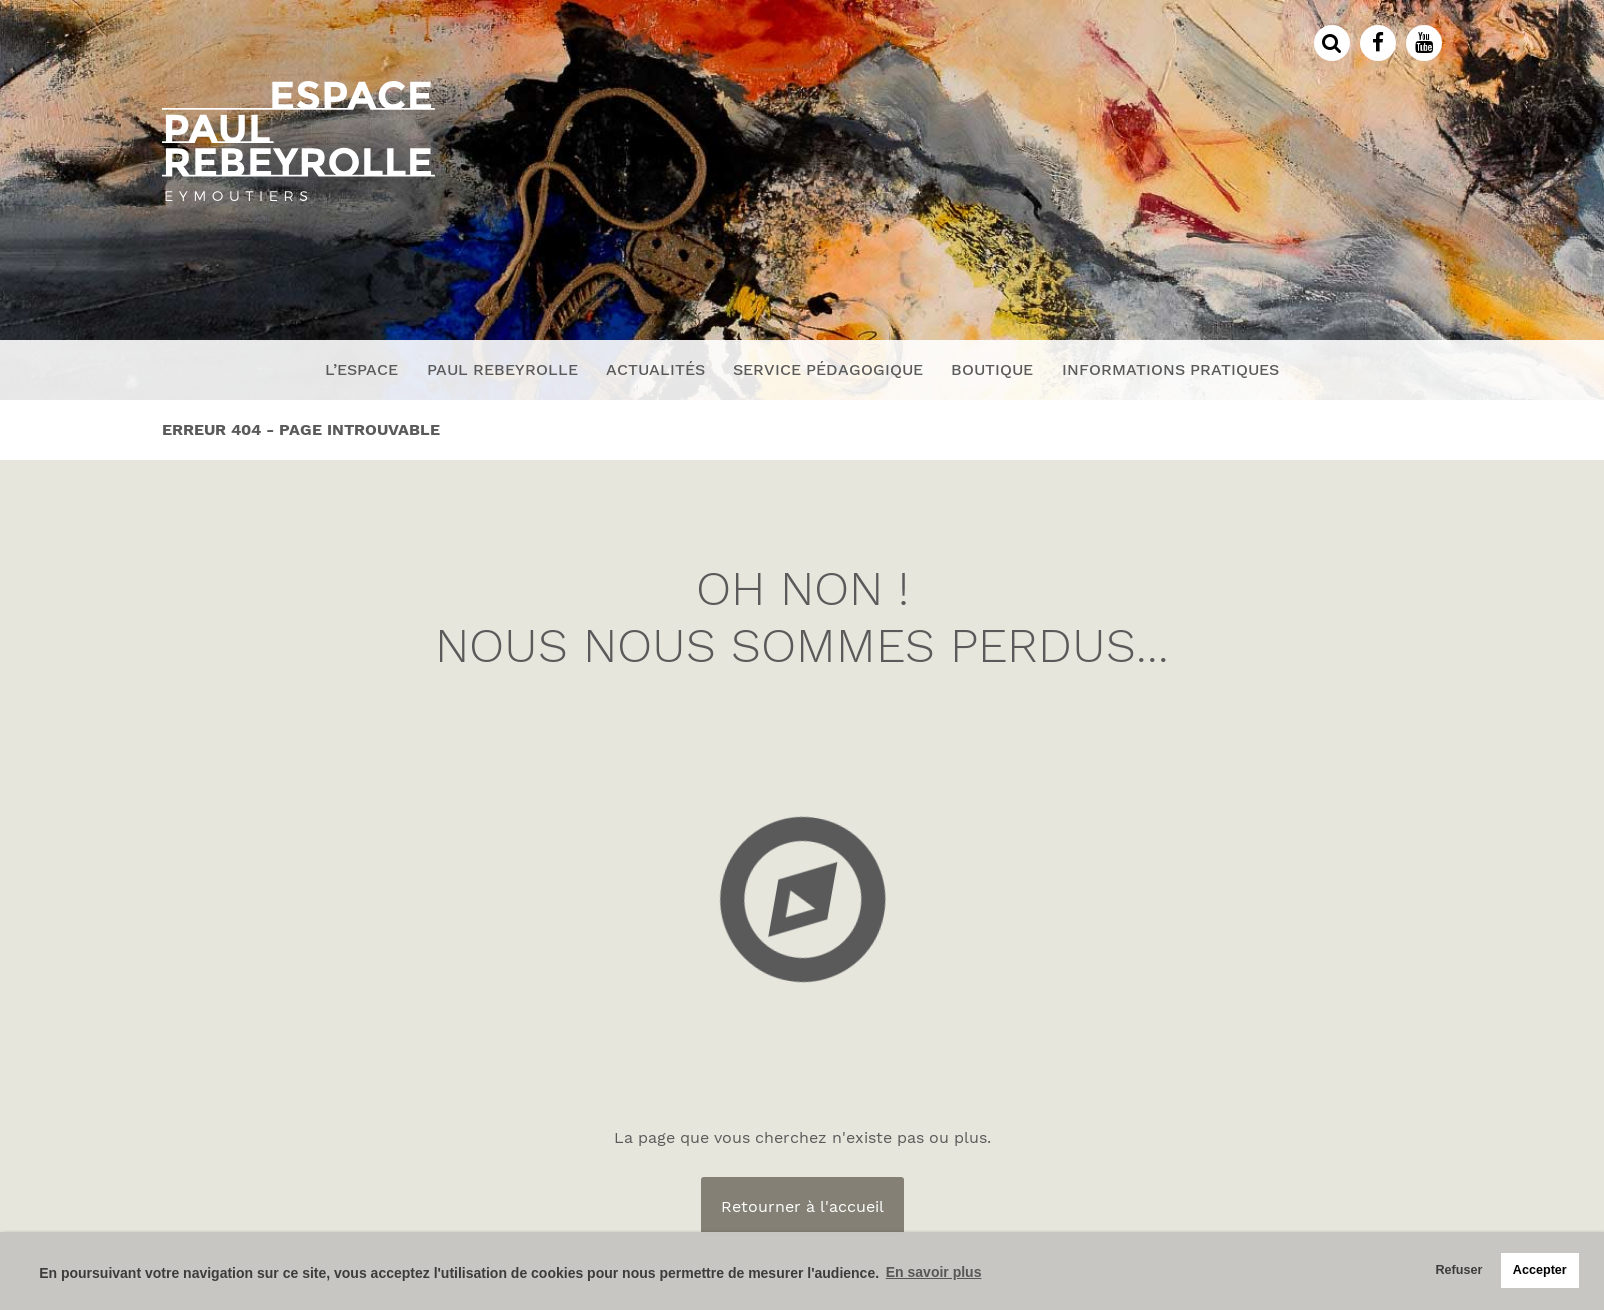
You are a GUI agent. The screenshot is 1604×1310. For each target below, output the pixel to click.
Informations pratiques (1170, 369)
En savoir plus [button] (934, 1272)
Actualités (655, 369)
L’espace (361, 369)
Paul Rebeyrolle (502, 369)
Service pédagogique (828, 369)
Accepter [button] (1540, 1270)
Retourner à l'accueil (802, 1206)
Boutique (992, 369)
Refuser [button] (1458, 1270)
